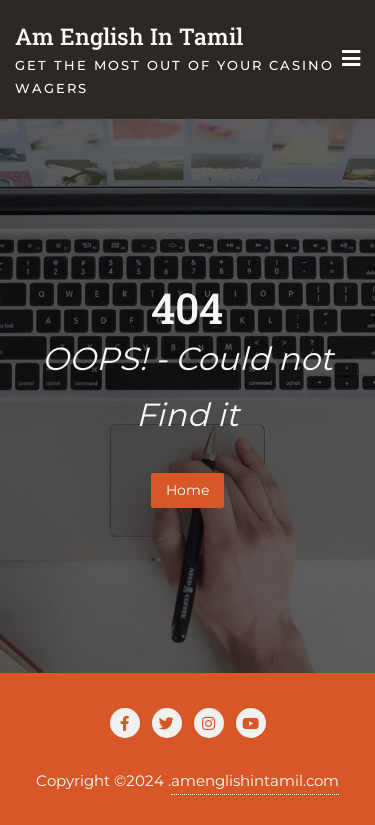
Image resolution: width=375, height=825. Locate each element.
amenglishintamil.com (255, 780)
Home (187, 490)
